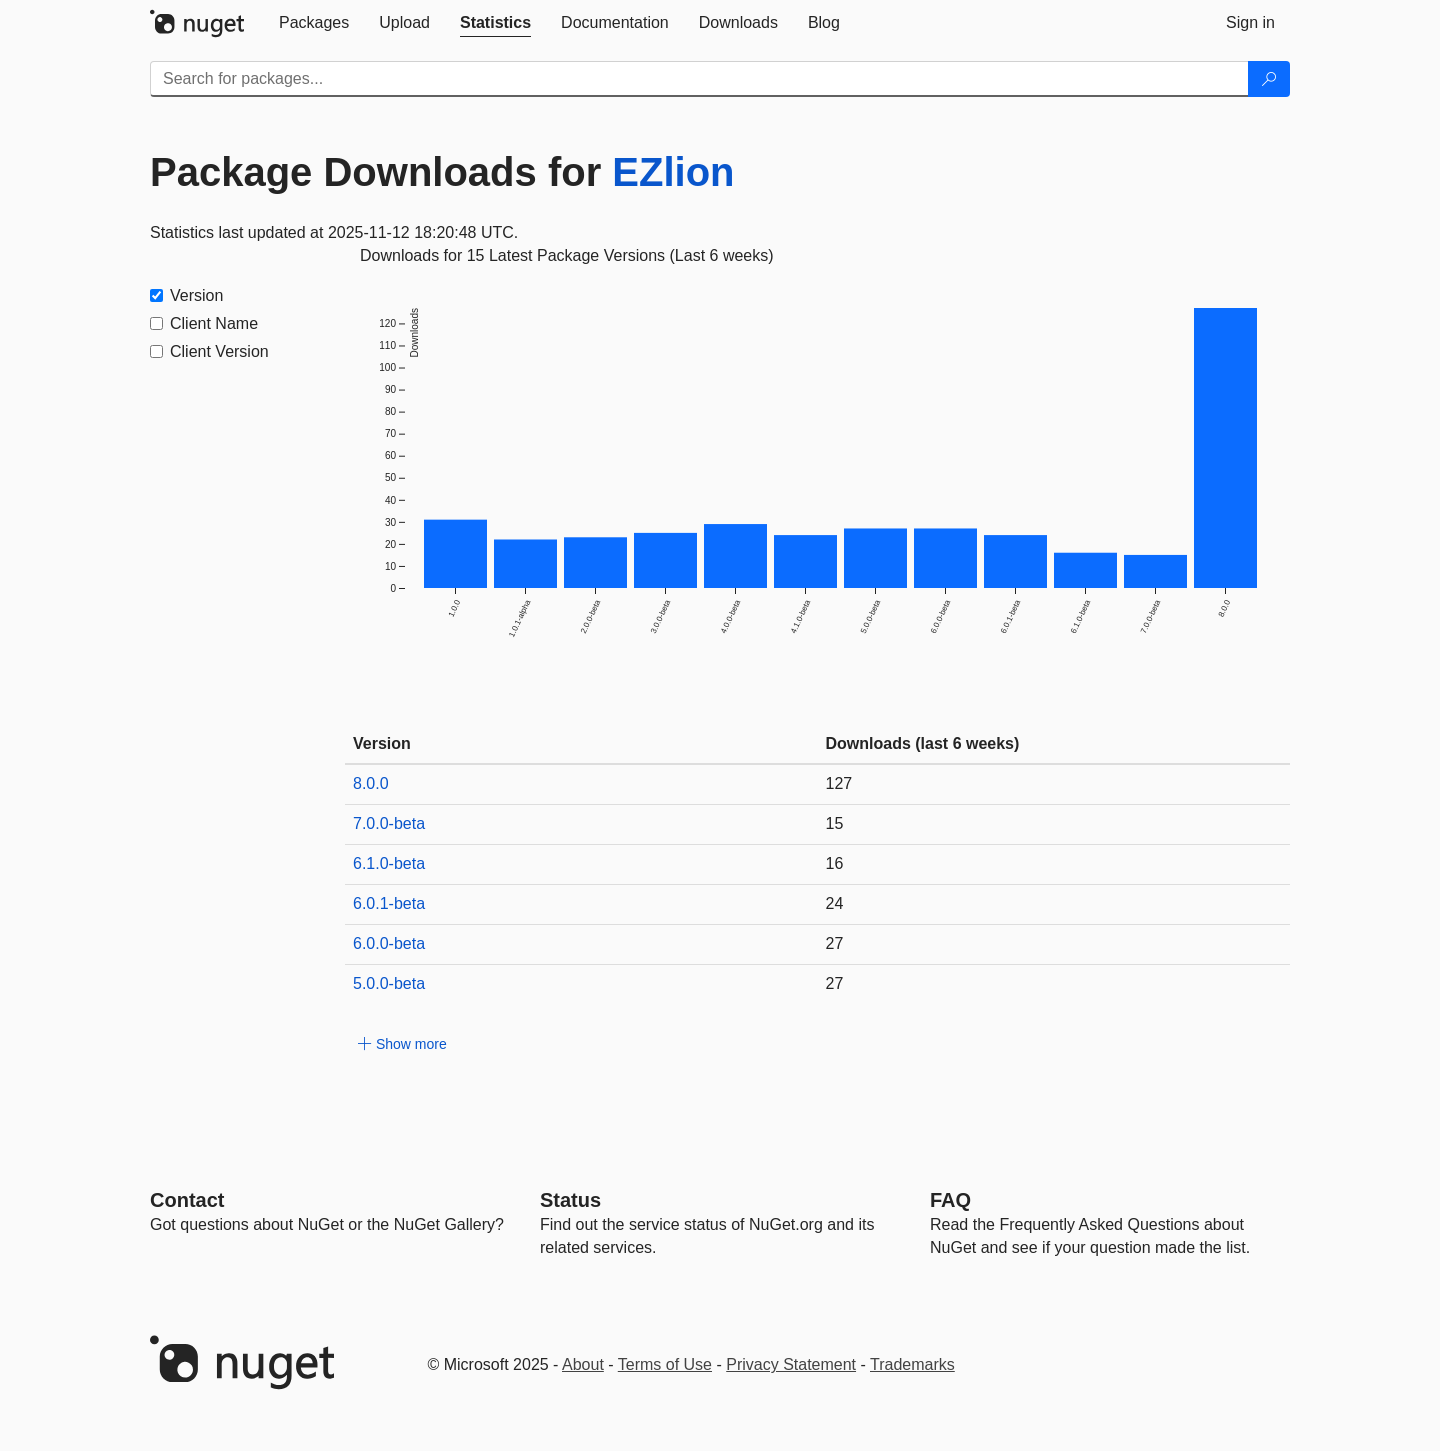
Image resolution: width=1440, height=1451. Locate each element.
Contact (187, 1200)
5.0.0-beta (389, 983)
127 (839, 783)
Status (570, 1200)
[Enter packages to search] (699, 79)
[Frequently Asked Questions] (950, 1200)
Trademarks (912, 1364)
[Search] (1269, 79)
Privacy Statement (791, 1364)
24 (835, 903)
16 (835, 863)
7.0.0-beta (389, 823)
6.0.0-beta (389, 943)
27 (835, 943)
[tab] (314, 23)
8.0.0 (371, 783)
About (583, 1364)
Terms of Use (665, 1364)
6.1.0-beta (389, 863)
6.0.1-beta (389, 903)
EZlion (673, 172)
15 (835, 823)
